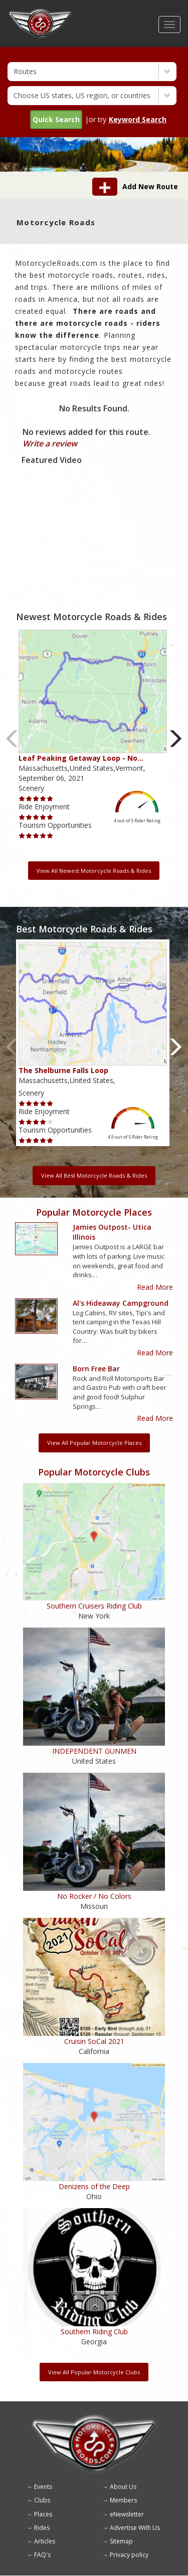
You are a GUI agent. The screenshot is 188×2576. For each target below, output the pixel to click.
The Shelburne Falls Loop (63, 1070)
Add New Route (150, 186)
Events (43, 2486)
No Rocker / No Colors (94, 1896)
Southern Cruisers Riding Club (94, 1606)
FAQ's (42, 2554)
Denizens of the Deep (94, 2186)
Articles (44, 2541)
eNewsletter (127, 2514)
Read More (155, 1287)
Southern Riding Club (94, 2331)
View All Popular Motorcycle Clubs (94, 2372)
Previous (12, 738)
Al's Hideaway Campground (120, 1303)
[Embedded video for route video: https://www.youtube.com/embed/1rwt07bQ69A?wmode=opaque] (94, 516)
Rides (42, 2527)
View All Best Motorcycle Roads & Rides (94, 1175)
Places (43, 2514)
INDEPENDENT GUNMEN (94, 1751)
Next (175, 738)
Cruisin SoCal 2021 (94, 2041)
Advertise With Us (135, 2527)
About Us (123, 2486)
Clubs (42, 2500)
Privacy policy (129, 2554)
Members (123, 2500)
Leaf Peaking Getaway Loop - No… (81, 758)
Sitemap (121, 2541)
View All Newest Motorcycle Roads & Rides (94, 870)
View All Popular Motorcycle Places (94, 1442)
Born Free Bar (96, 1368)
